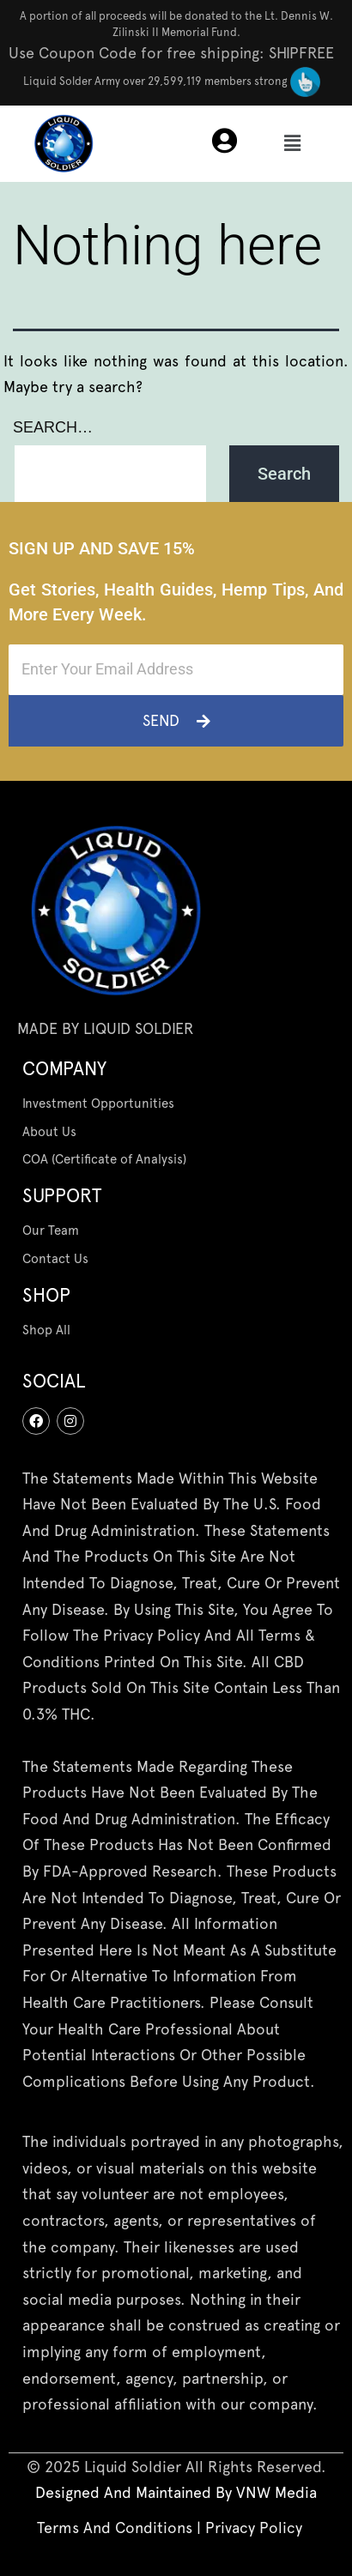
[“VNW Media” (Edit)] (276, 2492)
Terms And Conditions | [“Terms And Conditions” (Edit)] (121, 2528)
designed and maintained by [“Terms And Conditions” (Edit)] (135, 2492)
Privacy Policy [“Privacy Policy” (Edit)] (253, 2528)
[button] (291, 143)
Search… (53, 427)
